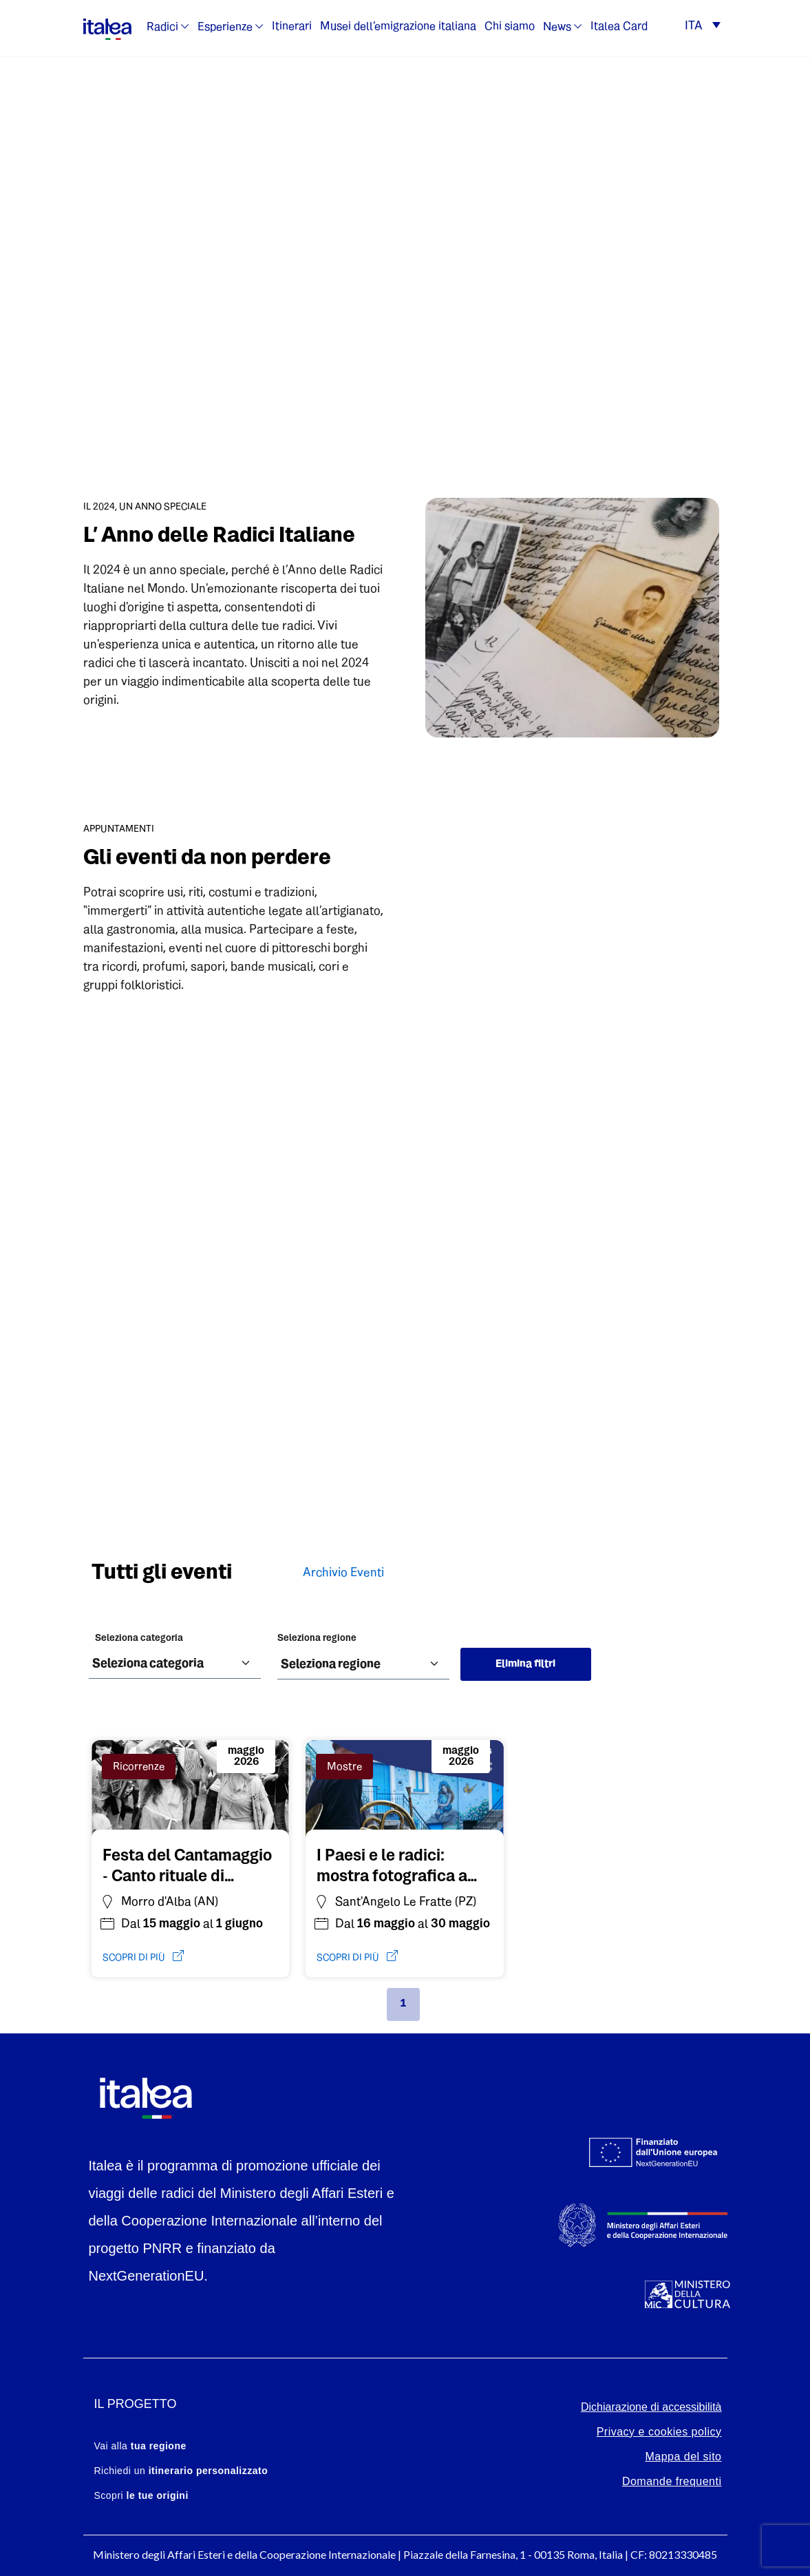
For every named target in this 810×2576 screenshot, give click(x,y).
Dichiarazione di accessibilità (651, 2407)
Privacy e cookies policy (659, 2432)
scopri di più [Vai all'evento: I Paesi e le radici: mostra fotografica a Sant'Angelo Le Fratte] (357, 1957)
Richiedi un (181, 2470)
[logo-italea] (107, 27)
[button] (702, 27)
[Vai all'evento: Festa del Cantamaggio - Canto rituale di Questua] (191, 1864)
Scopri (141, 2495)
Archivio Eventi (343, 1573)
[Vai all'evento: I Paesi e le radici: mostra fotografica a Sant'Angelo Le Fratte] (405, 1864)
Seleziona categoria (139, 1638)
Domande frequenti (672, 2481)
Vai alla (140, 2445)
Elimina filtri (525, 1664)
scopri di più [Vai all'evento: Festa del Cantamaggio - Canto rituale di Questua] (143, 1957)
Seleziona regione (316, 1638)
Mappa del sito (683, 2456)
